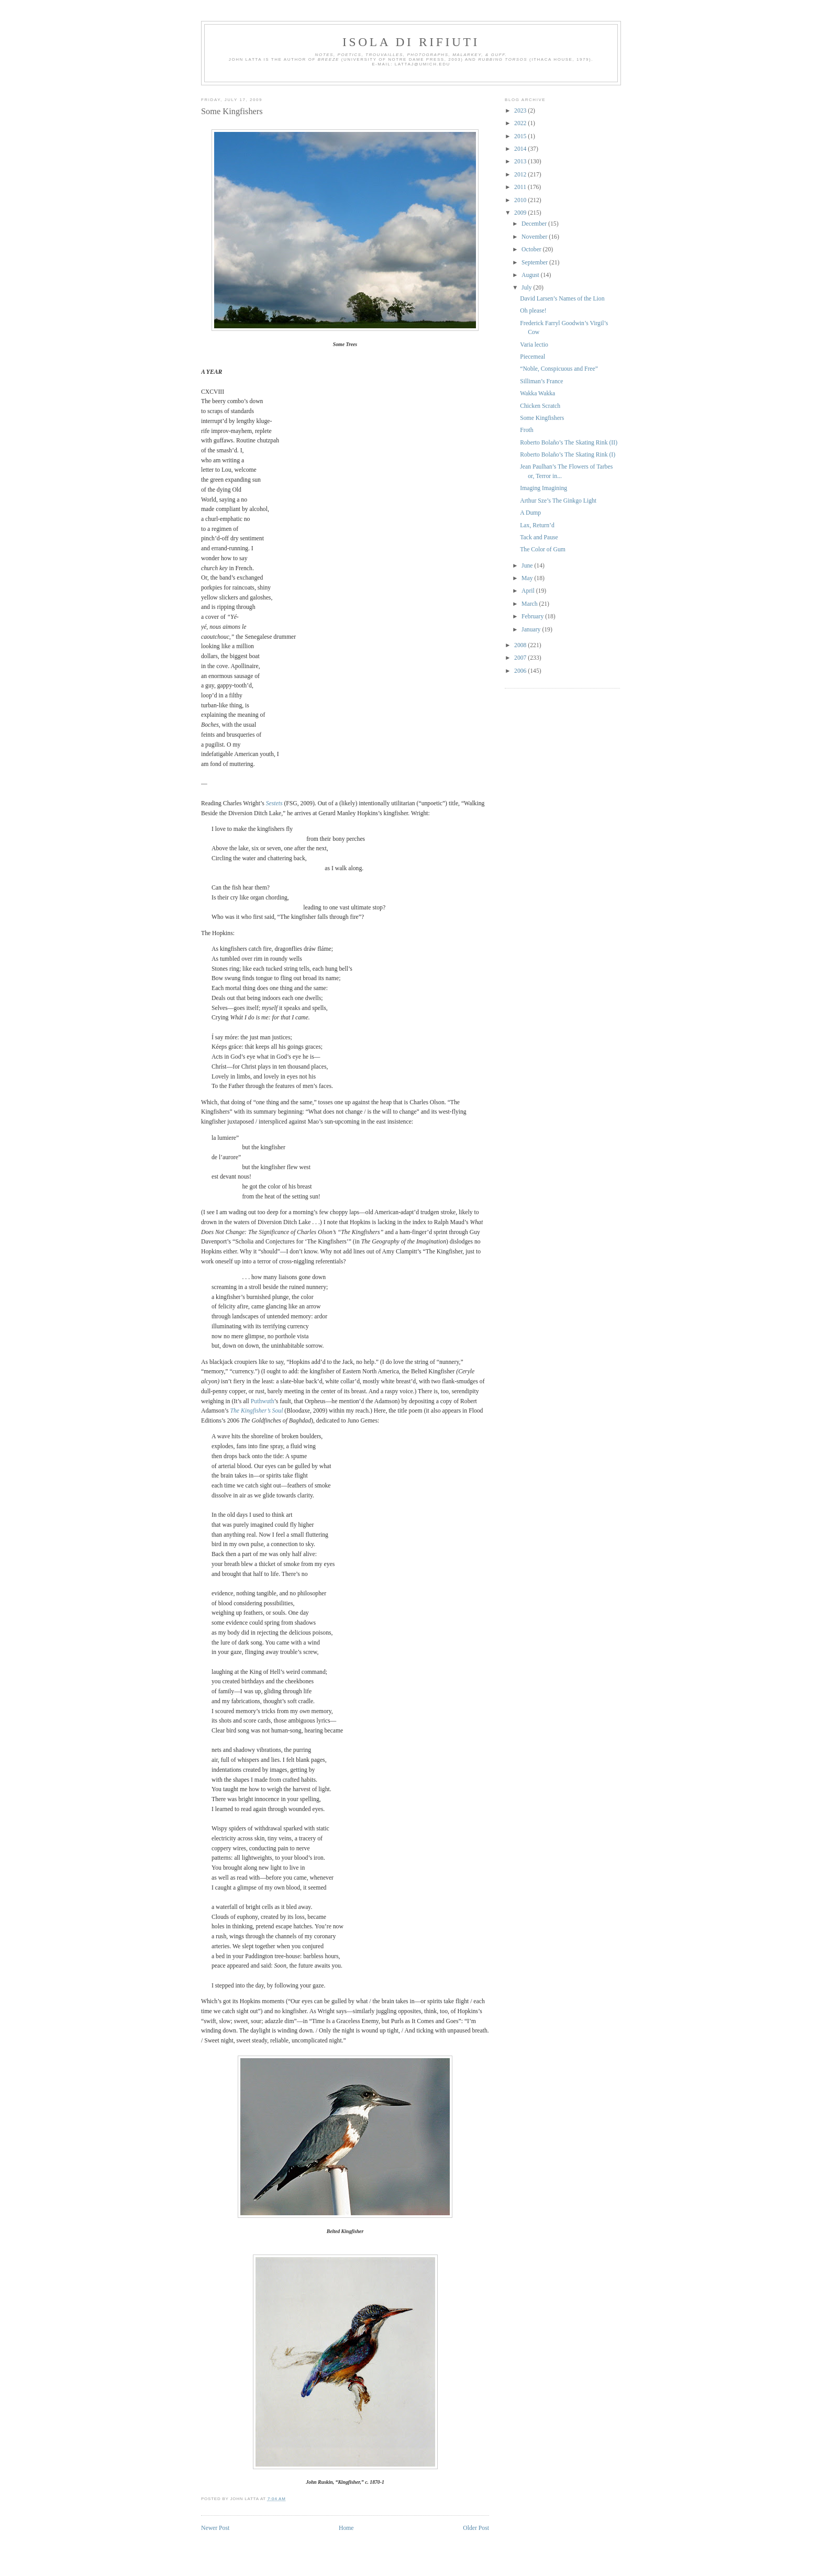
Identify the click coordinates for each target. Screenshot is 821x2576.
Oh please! (533, 310)
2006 (521, 671)
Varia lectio (534, 344)
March (530, 604)
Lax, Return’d (537, 525)
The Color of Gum (542, 549)
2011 (521, 187)
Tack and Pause (539, 537)
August (531, 275)
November (535, 237)
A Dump (530, 512)
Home (346, 2528)
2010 (521, 200)
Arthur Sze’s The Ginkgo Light (558, 500)
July (527, 287)
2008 (521, 645)
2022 (521, 123)
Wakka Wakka (537, 393)
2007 (521, 657)
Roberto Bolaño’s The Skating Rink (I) (567, 454)
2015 (521, 136)
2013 (521, 161)
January (532, 629)
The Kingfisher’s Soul (256, 1410)
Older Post (476, 2528)
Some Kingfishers (232, 111)
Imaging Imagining (543, 488)
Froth (526, 430)
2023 (521, 110)
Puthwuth (262, 1401)
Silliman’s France (541, 381)
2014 (521, 149)
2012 (521, 174)
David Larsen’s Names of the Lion (562, 298)
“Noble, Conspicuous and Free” (559, 368)
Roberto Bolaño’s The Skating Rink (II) (568, 442)
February (533, 616)
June (528, 565)
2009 (521, 212)
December (535, 223)
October (532, 249)
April (529, 590)
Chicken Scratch (540, 406)
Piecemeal (532, 356)
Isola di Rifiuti (411, 42)
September (535, 262)
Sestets (274, 803)
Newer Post (215, 2528)
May (528, 578)
